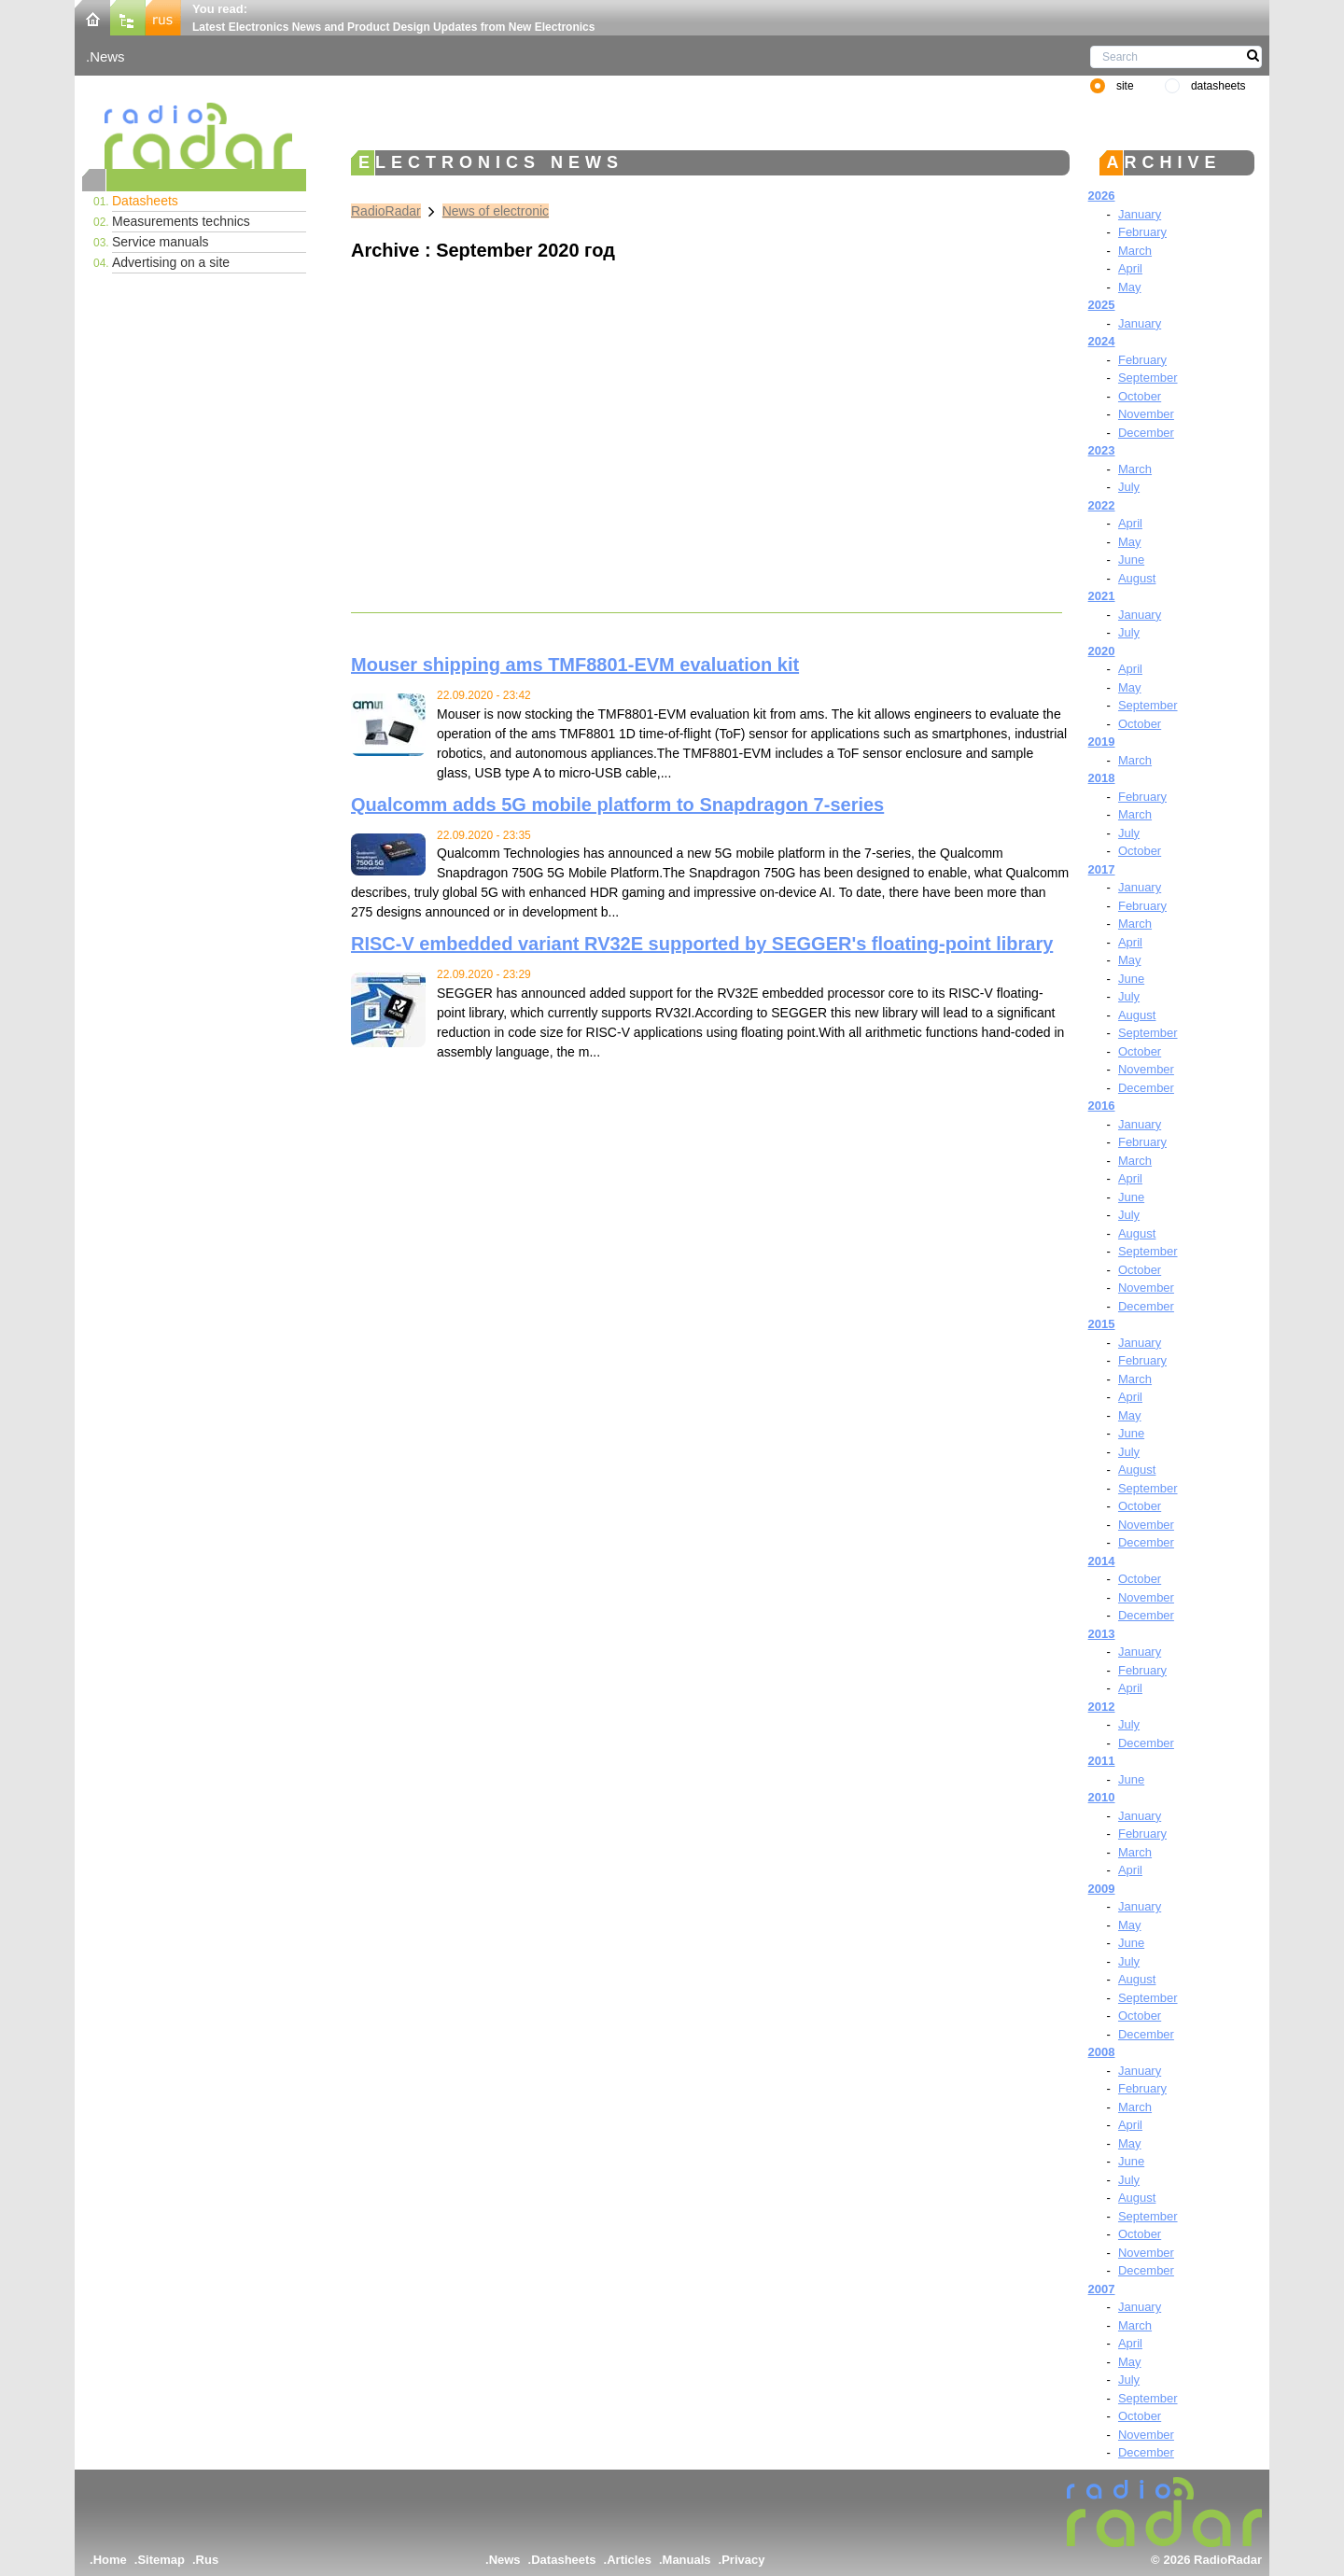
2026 (1101, 196)
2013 (1101, 1634)
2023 (1101, 450)
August (1136, 578)
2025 (1101, 305)
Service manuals (160, 241)
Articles (629, 2560)
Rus (207, 2560)
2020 (1101, 651)
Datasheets (145, 200)
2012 (1101, 1707)
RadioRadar (386, 210)
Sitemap (161, 2560)
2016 (1101, 1106)
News (107, 56)
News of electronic (495, 210)
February (1142, 232)
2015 (1101, 1324)
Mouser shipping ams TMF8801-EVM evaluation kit (575, 664)
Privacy (742, 2560)
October (1139, 396)
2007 (1101, 2289)
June (1131, 560)
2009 (1101, 1889)
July (1129, 487)
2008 (1101, 2052)
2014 (1101, 1561)
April (1130, 268)
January (1139, 214)
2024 (1101, 341)
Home (110, 2560)
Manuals (687, 2560)
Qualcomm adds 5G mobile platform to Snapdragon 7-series (617, 804)
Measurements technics (181, 221)
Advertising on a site (171, 262)
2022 (1101, 505)
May (1129, 287)
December (1146, 433)
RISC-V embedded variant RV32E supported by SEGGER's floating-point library (702, 943)
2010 (1101, 1797)
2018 (1101, 778)
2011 (1101, 1761)
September (1148, 378)
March (1135, 251)
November (1146, 414)
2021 (1101, 596)
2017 (1101, 869)
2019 (1101, 742)
